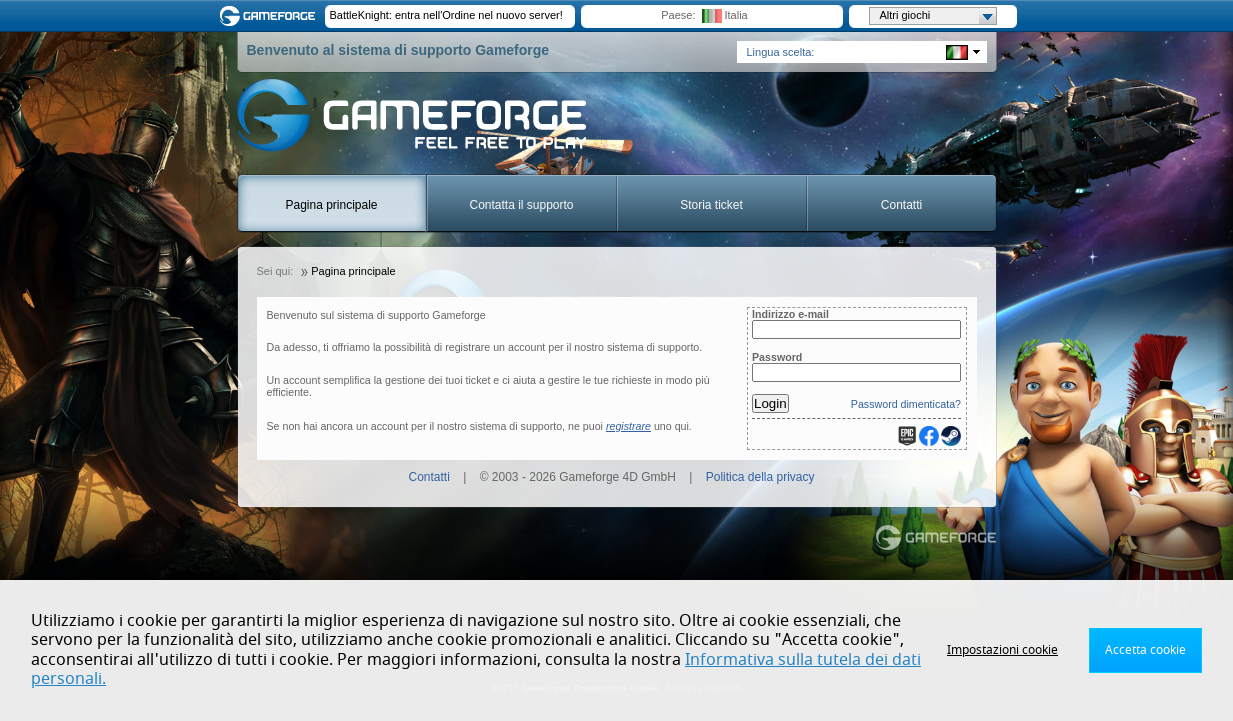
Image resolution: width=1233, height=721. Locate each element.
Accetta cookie (1145, 650)
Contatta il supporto (521, 205)
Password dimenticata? (906, 404)
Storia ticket (711, 205)
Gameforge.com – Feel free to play (271, 16)
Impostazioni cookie (1002, 650)
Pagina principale (331, 205)
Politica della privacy (760, 477)
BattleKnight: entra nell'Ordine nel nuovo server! (446, 15)
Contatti (901, 205)
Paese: (678, 15)
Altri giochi (938, 16)
